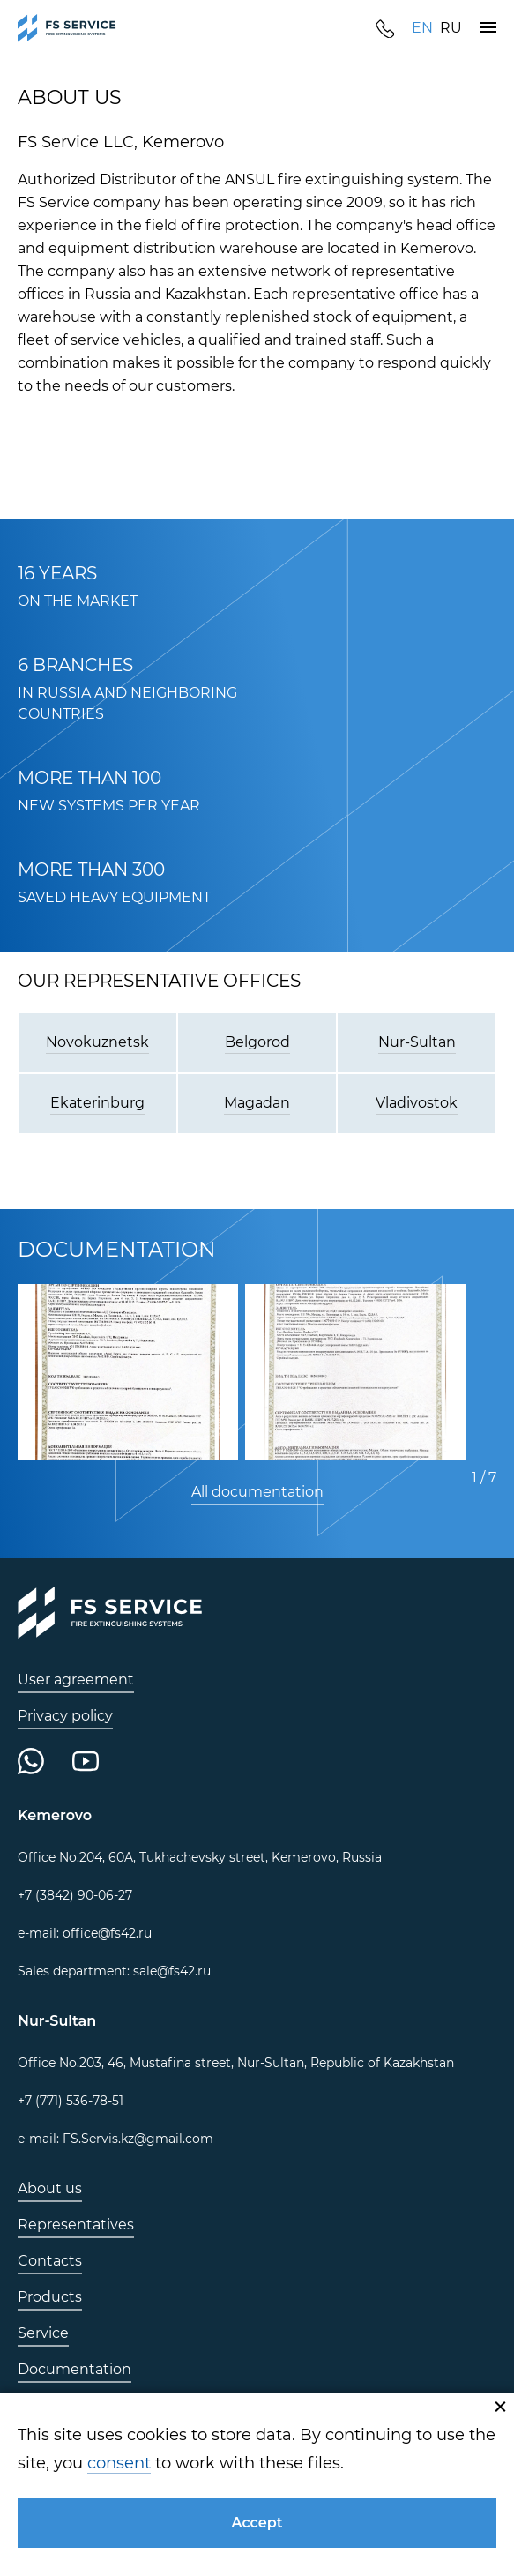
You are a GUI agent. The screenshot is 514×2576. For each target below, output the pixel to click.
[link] (67, 28)
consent (119, 2463)
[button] (488, 28)
